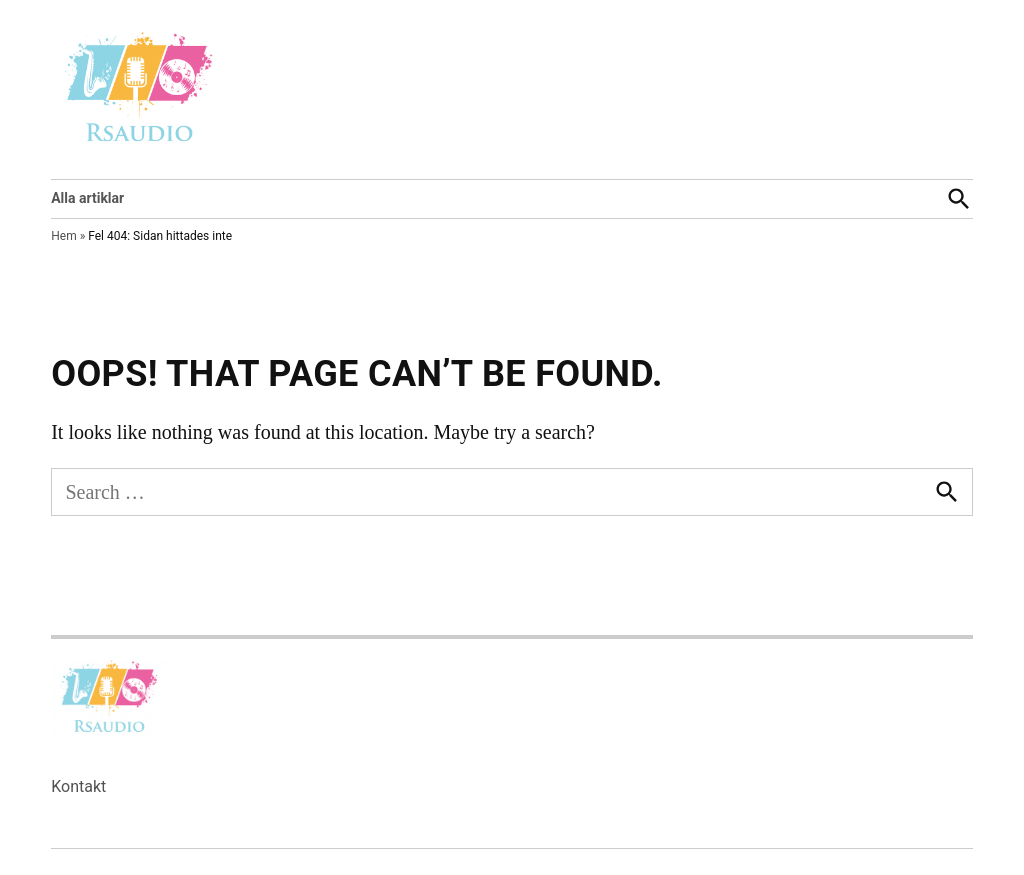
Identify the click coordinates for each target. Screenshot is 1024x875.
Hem (63, 236)
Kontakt (78, 786)
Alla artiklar (87, 198)
